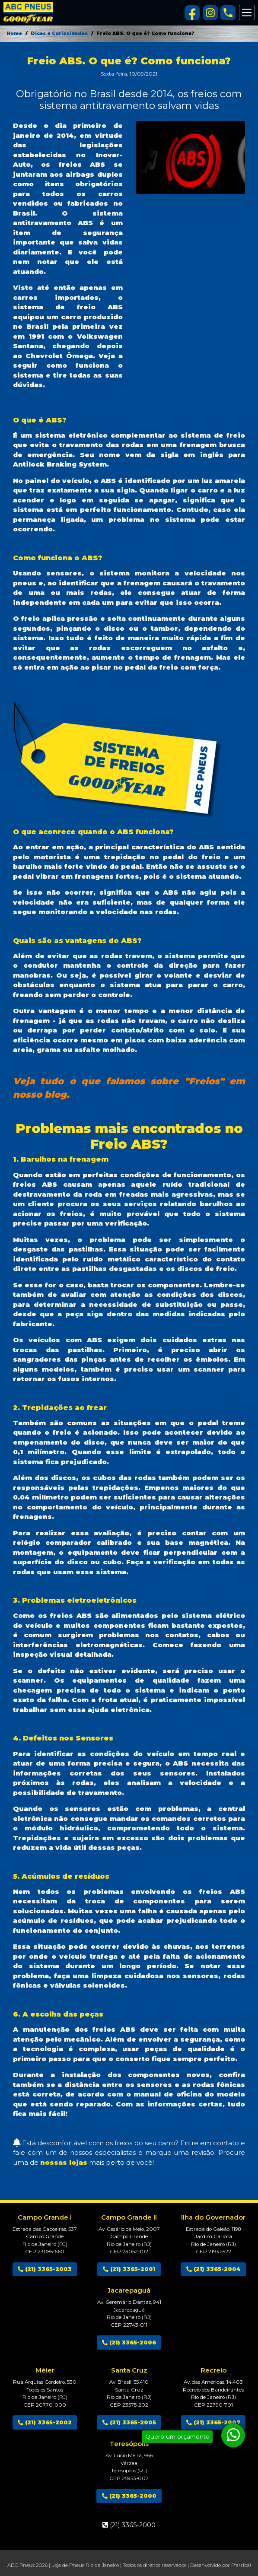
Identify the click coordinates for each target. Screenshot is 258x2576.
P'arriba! (241, 2565)
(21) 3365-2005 (129, 2422)
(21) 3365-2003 (45, 2269)
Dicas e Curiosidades (59, 33)
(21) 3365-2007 (213, 2422)
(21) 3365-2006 (129, 2342)
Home (14, 33)
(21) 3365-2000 (129, 2496)
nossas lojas (63, 2162)
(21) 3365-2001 (129, 2269)
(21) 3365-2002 (45, 2422)
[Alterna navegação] (247, 12)
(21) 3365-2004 (213, 2269)
